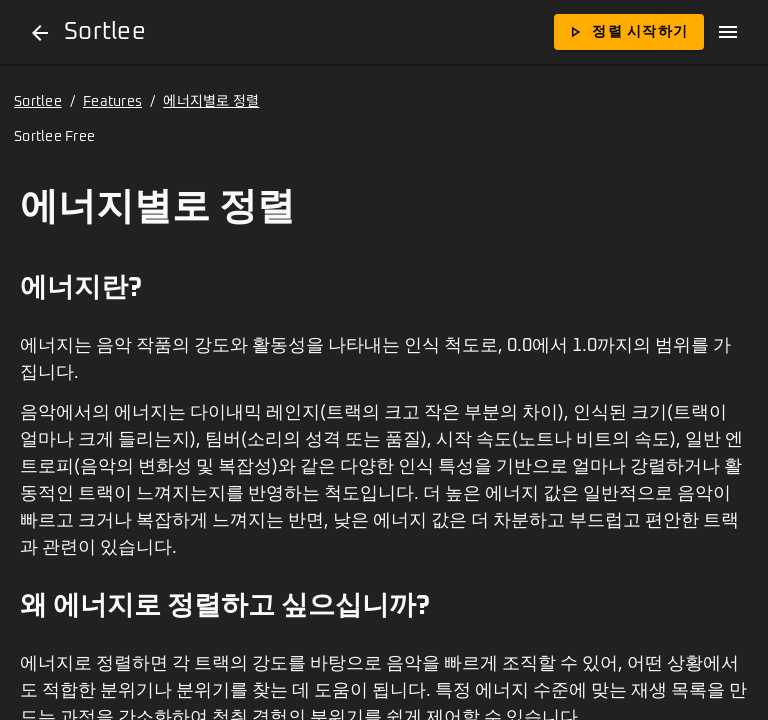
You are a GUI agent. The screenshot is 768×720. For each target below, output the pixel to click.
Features (112, 102)
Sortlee (38, 102)
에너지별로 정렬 (211, 102)
